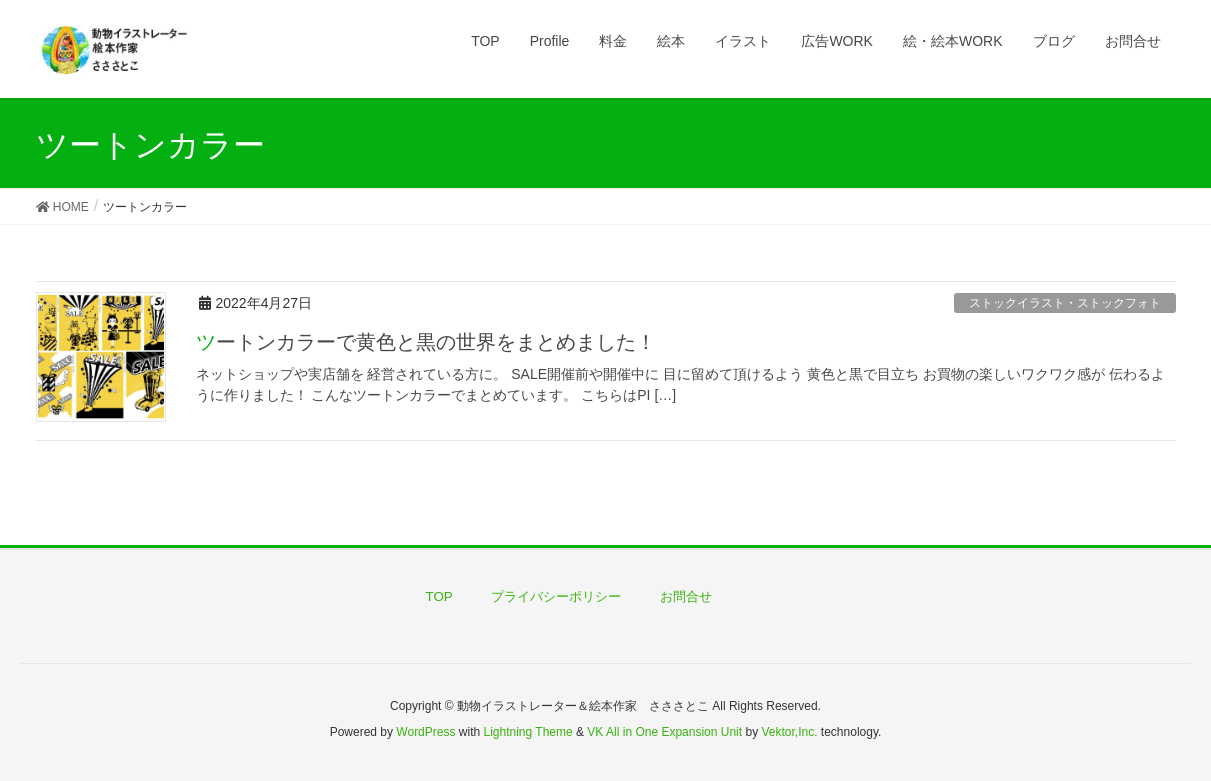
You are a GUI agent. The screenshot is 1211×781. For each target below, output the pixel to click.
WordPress (425, 732)
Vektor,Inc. (789, 732)
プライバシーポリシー (556, 596)
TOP (439, 596)
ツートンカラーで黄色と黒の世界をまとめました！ (426, 342)
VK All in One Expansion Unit (664, 732)
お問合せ (686, 596)
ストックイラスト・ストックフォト (1065, 303)
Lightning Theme (528, 732)
